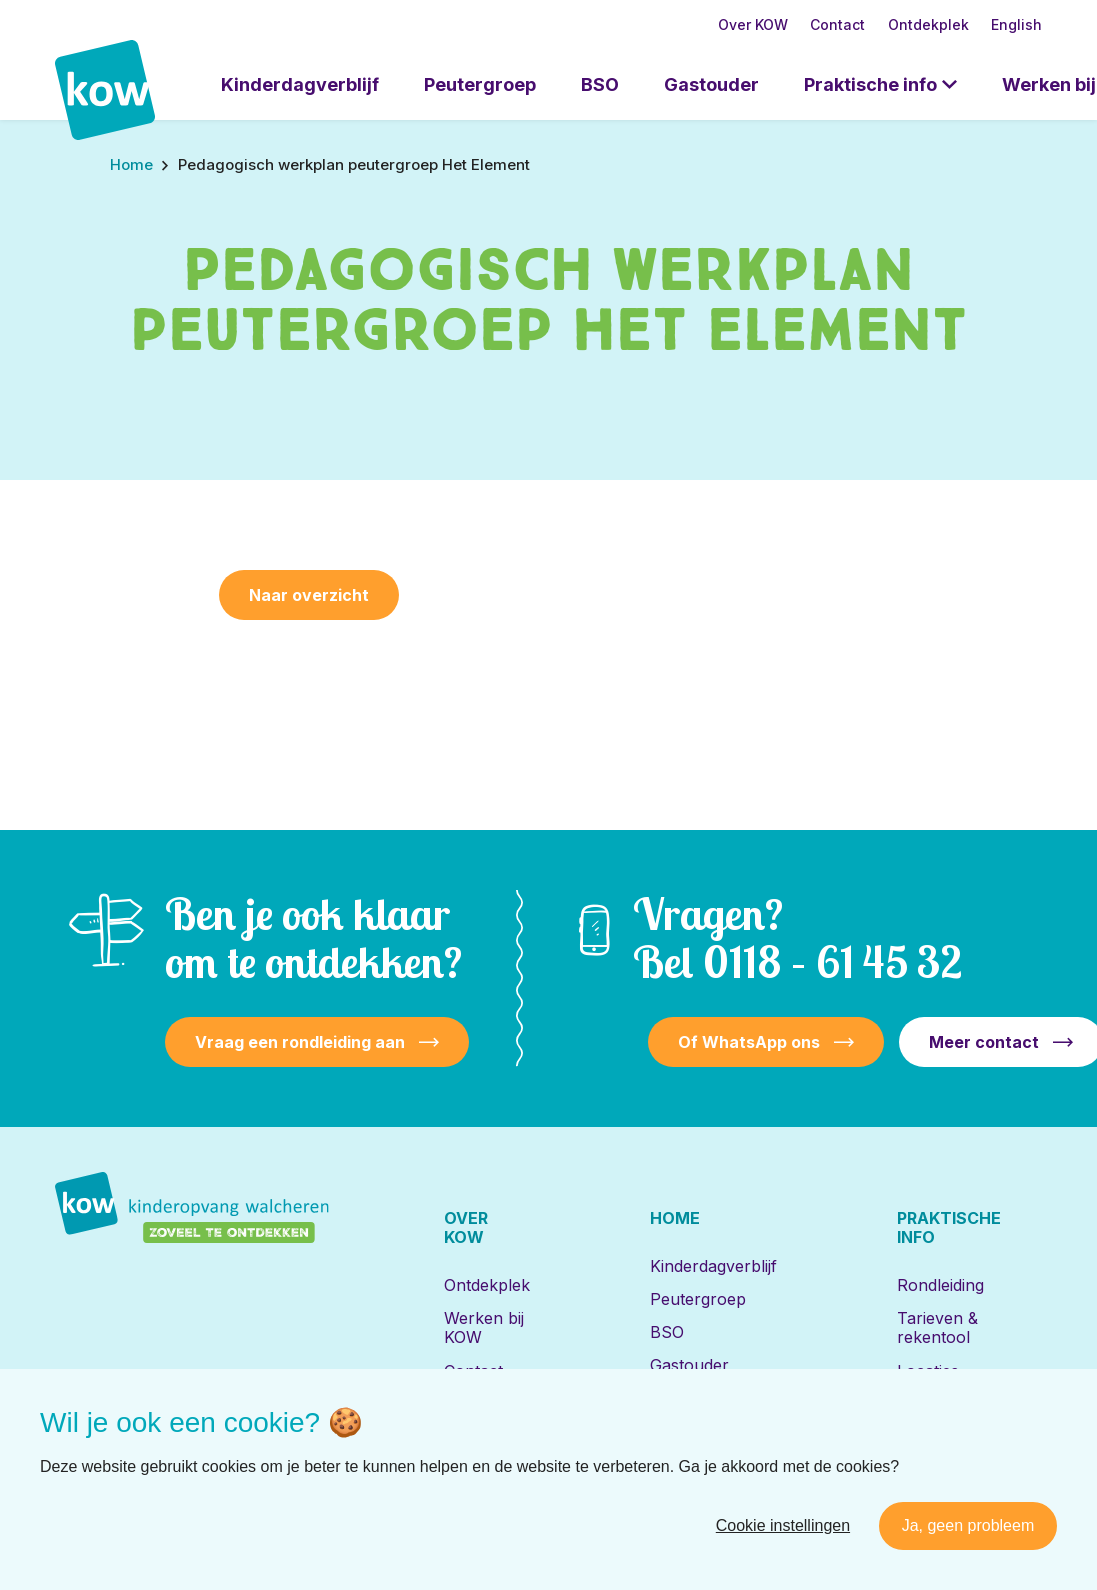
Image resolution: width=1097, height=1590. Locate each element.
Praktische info (870, 84)
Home (675, 1218)
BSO (600, 84)
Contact (837, 24)
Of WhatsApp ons (749, 1042)
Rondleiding (940, 1285)
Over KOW (753, 24)
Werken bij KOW (484, 1327)
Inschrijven (938, 1404)
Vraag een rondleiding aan (300, 1042)
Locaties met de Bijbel (709, 1408)
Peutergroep (480, 84)
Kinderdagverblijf (300, 84)
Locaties (928, 1371)
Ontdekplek (928, 24)
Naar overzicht (309, 595)
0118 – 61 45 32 (832, 961)
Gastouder (711, 84)
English (1016, 24)
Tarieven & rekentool (937, 1327)
